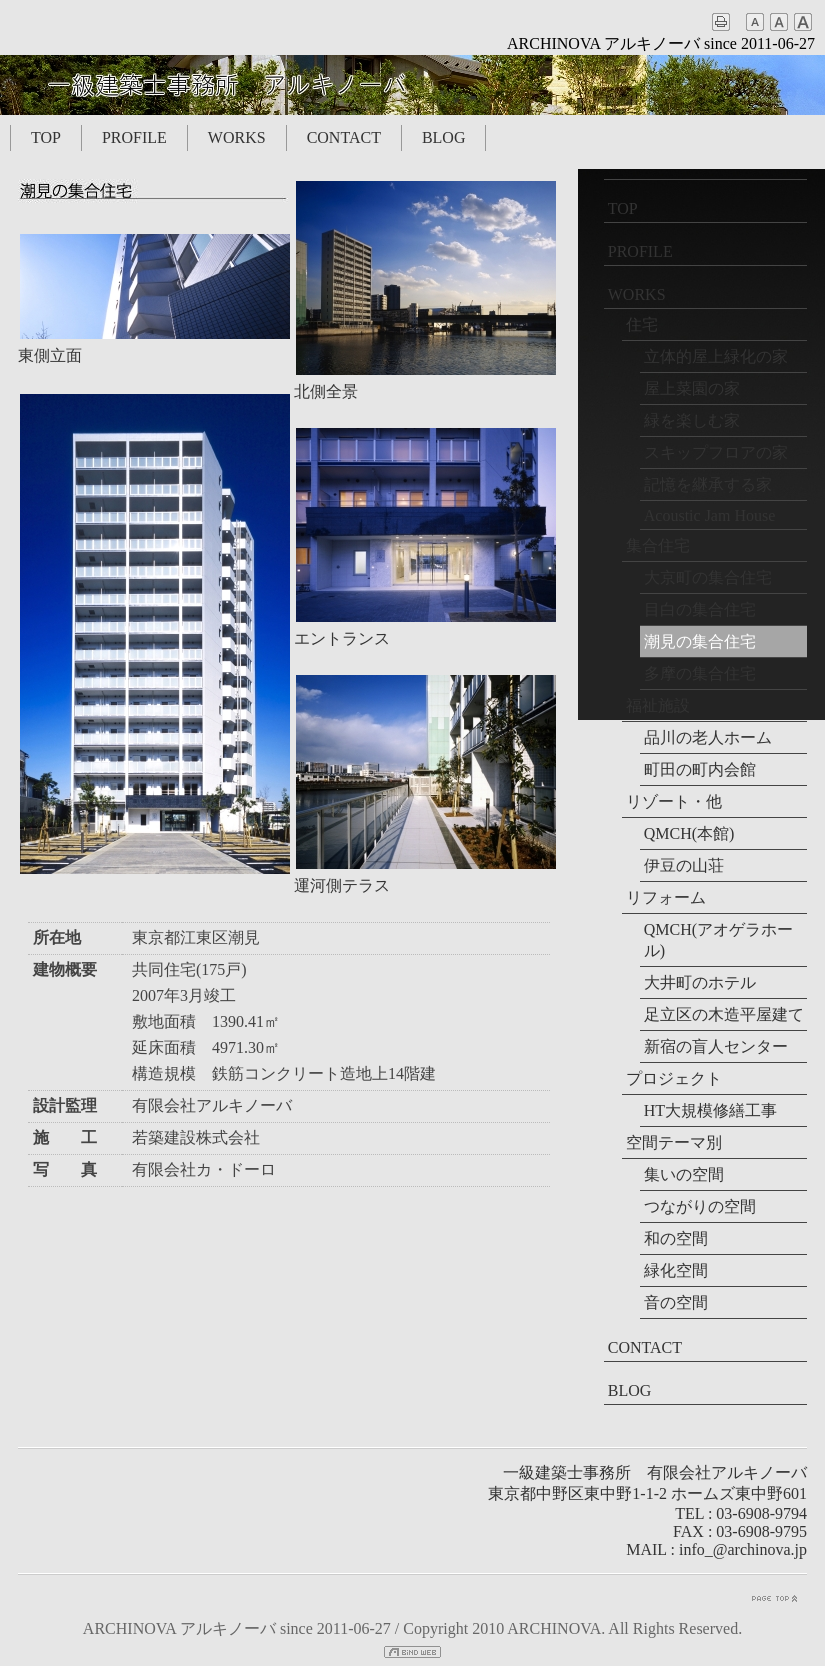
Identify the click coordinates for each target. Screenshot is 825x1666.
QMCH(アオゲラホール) (718, 940)
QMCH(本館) (689, 833)
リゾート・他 (674, 801)
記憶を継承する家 (708, 484)
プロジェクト (674, 1078)
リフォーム (666, 897)
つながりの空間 (700, 1206)
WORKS (237, 137)
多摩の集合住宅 (700, 673)
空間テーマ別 (674, 1142)
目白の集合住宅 (700, 609)
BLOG (444, 137)
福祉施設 (658, 705)
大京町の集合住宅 (708, 577)
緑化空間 (676, 1270)
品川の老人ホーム (708, 737)
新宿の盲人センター (716, 1046)
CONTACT (344, 137)
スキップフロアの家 (716, 452)
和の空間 (676, 1238)
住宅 (642, 324)
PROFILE (134, 137)
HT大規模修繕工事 (710, 1110)
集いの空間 (684, 1174)
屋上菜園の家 (692, 388)
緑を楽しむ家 (692, 420)
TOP (46, 137)
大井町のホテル (700, 982)
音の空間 (676, 1302)
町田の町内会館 (700, 769)
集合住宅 (658, 545)
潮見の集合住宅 (700, 641)
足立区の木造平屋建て (724, 1014)
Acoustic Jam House (710, 515)
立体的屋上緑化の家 (716, 356)
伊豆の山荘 (684, 865)
